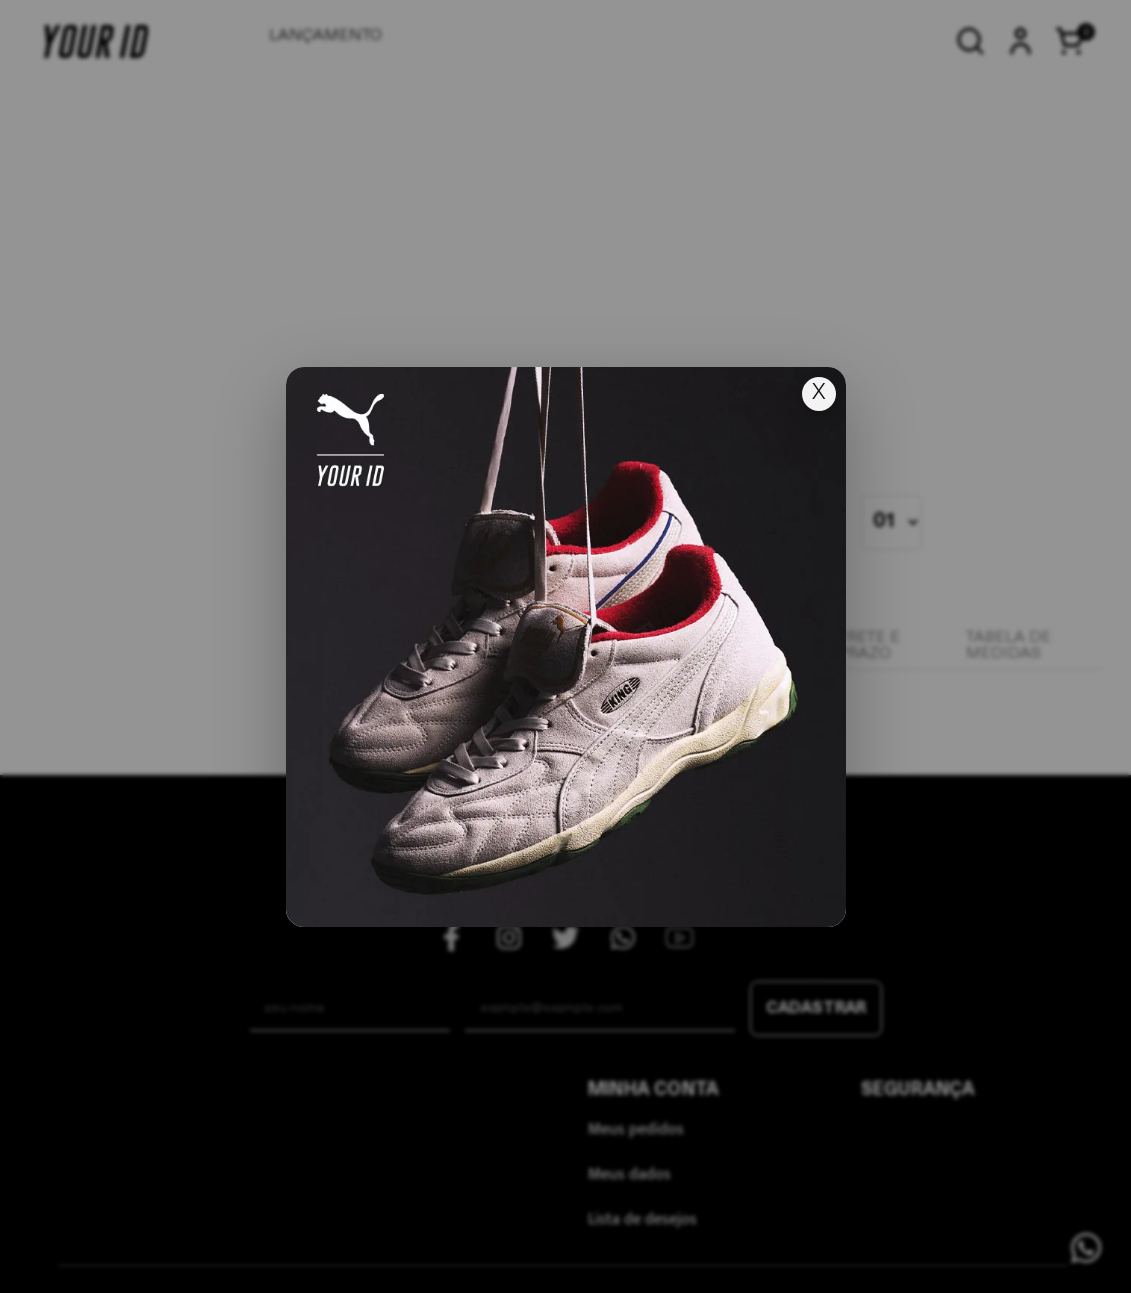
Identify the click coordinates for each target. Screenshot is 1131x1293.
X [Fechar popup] (819, 393)
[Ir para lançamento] (566, 647)
